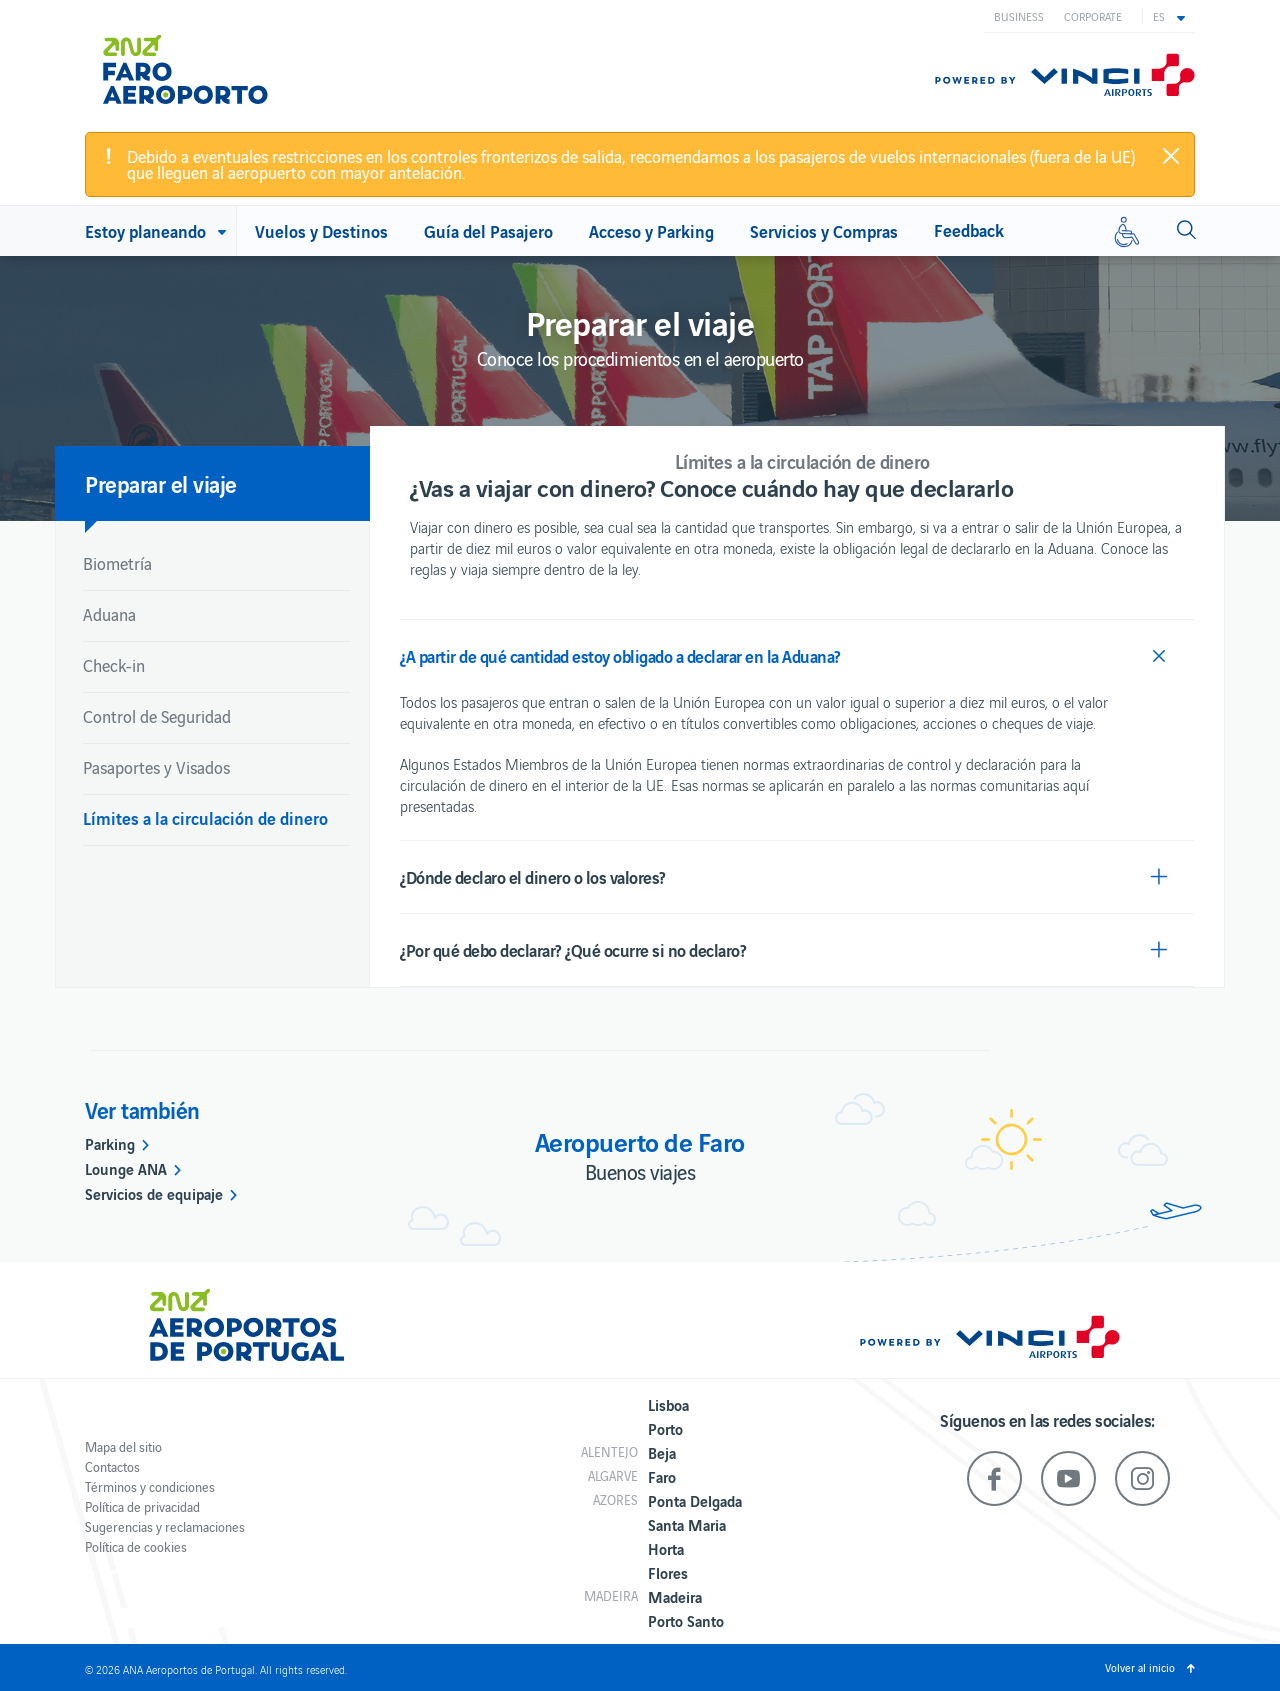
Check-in (114, 665)
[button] (1169, 16)
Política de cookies (136, 1546)
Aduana (109, 614)
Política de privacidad (142, 1506)
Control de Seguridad (157, 716)
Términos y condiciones (150, 1486)
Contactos (112, 1466)
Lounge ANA (126, 1168)
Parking (110, 1143)
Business (1019, 16)
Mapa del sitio (123, 1446)
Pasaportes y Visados (156, 767)
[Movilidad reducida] (1127, 231)
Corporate (1093, 16)
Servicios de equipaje (154, 1193)
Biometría (117, 563)
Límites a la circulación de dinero (205, 817)
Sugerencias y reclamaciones (165, 1526)
